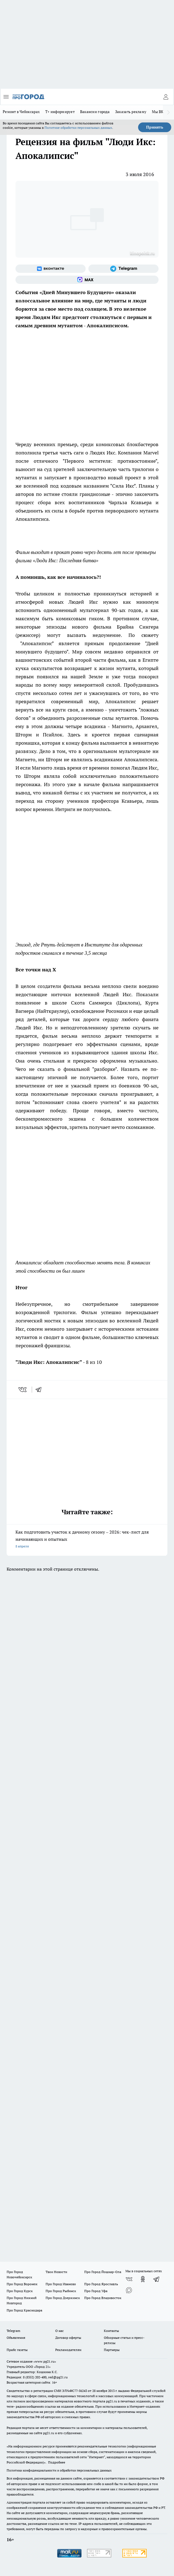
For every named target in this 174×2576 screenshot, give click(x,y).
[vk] (23, 1389)
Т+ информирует (60, 111)
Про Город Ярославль (101, 2284)
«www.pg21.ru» (44, 2361)
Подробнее (56, 2462)
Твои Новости (56, 2272)
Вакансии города (95, 111)
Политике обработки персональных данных (78, 127)
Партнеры (112, 2350)
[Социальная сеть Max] (87, 280)
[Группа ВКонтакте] (50, 269)
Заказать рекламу (130, 111)
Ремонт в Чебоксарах (21, 111)
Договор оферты (68, 2338)
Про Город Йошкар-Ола (102, 2272)
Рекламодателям (68, 2350)
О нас (59, 2331)
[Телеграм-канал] (123, 269)
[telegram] (40, 1389)
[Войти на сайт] (165, 96)
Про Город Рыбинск (61, 2291)
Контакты (111, 2331)
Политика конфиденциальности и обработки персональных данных (59, 2470)
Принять (154, 127)
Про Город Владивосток (102, 2298)
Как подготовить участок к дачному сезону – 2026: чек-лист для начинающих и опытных (87, 1539)
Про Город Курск (20, 2291)
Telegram (13, 2331)
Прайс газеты (17, 2350)
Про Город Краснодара (24, 2310)
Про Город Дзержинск (63, 2298)
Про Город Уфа (95, 2291)
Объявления (16, 2338)
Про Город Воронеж (22, 2284)
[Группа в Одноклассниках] (143, 2279)
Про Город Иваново (61, 2284)
